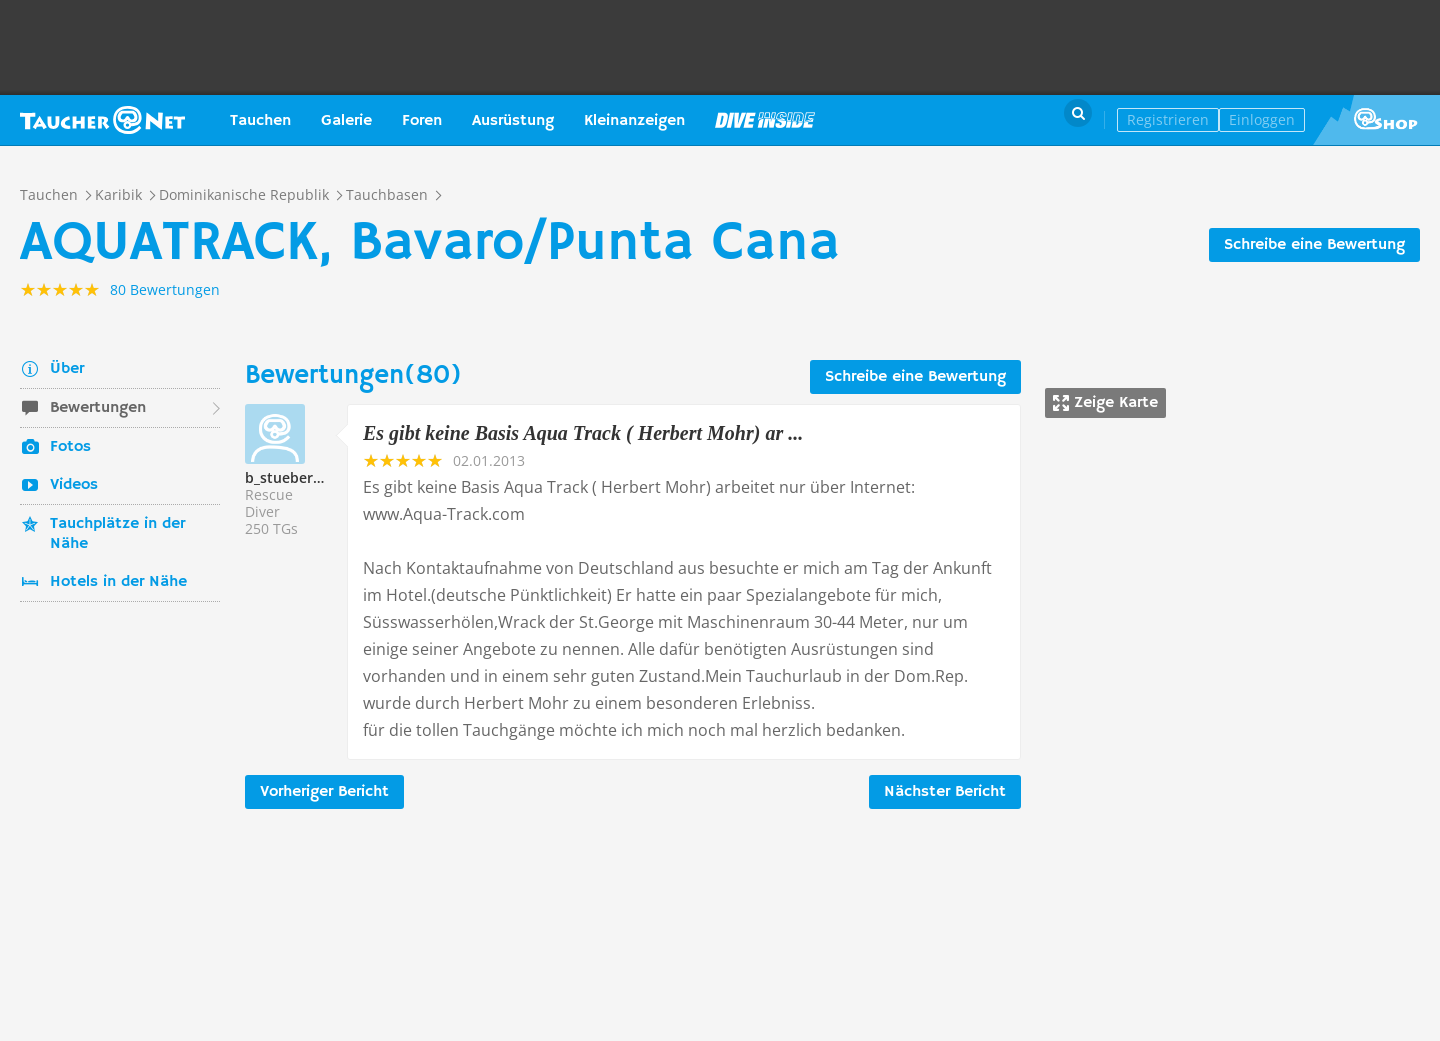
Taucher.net (102, 120)
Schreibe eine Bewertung (1314, 245)
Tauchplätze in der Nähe (117, 534)
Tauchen (260, 121)
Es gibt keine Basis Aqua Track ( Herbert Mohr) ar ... (583, 433)
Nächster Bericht (945, 792)
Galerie (346, 121)
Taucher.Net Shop (1376, 120)
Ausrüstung (513, 121)
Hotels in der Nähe (118, 582)
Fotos (70, 447)
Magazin (765, 120)
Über (67, 369)
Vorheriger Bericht (324, 792)
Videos (74, 485)
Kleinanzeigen (634, 121)
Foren (422, 121)
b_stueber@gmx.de (310, 477)
